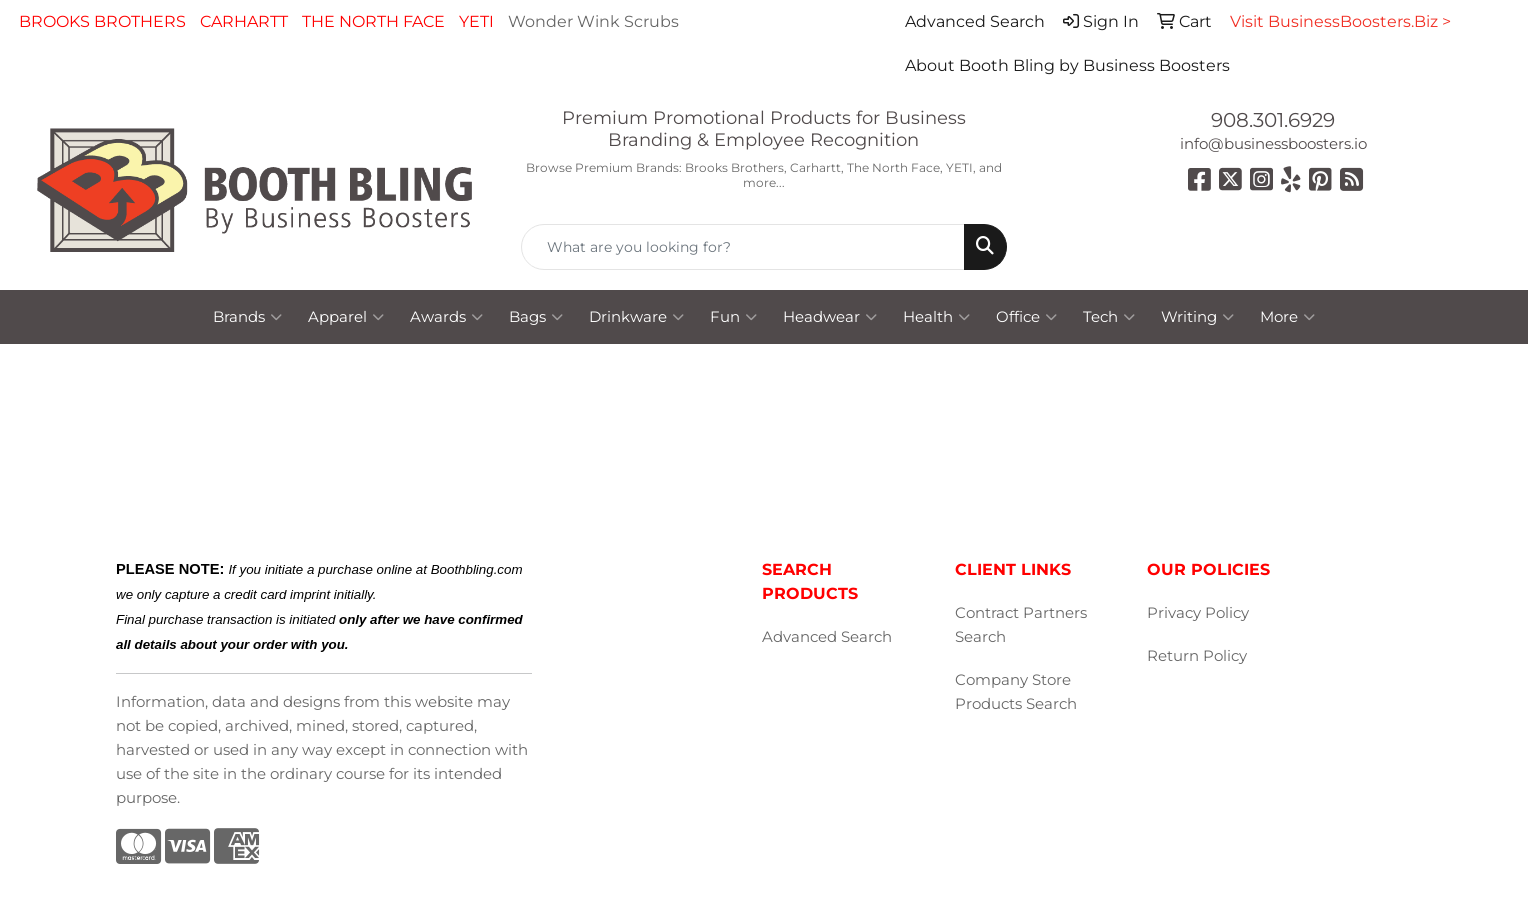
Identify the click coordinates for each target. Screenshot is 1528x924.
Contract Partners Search (1021, 625)
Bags (536, 317)
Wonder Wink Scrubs (593, 21)
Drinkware (636, 317)
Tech (1109, 317)
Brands (247, 317)
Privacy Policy (1198, 613)
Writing (1197, 317)
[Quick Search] (742, 247)
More (1287, 317)
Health (936, 317)
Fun (733, 317)
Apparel (346, 317)
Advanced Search (827, 637)
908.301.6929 (1273, 120)
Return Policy (1197, 656)
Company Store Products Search (1016, 692)
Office (1026, 317)
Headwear (830, 317)
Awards (446, 317)
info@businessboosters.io (1273, 144)
